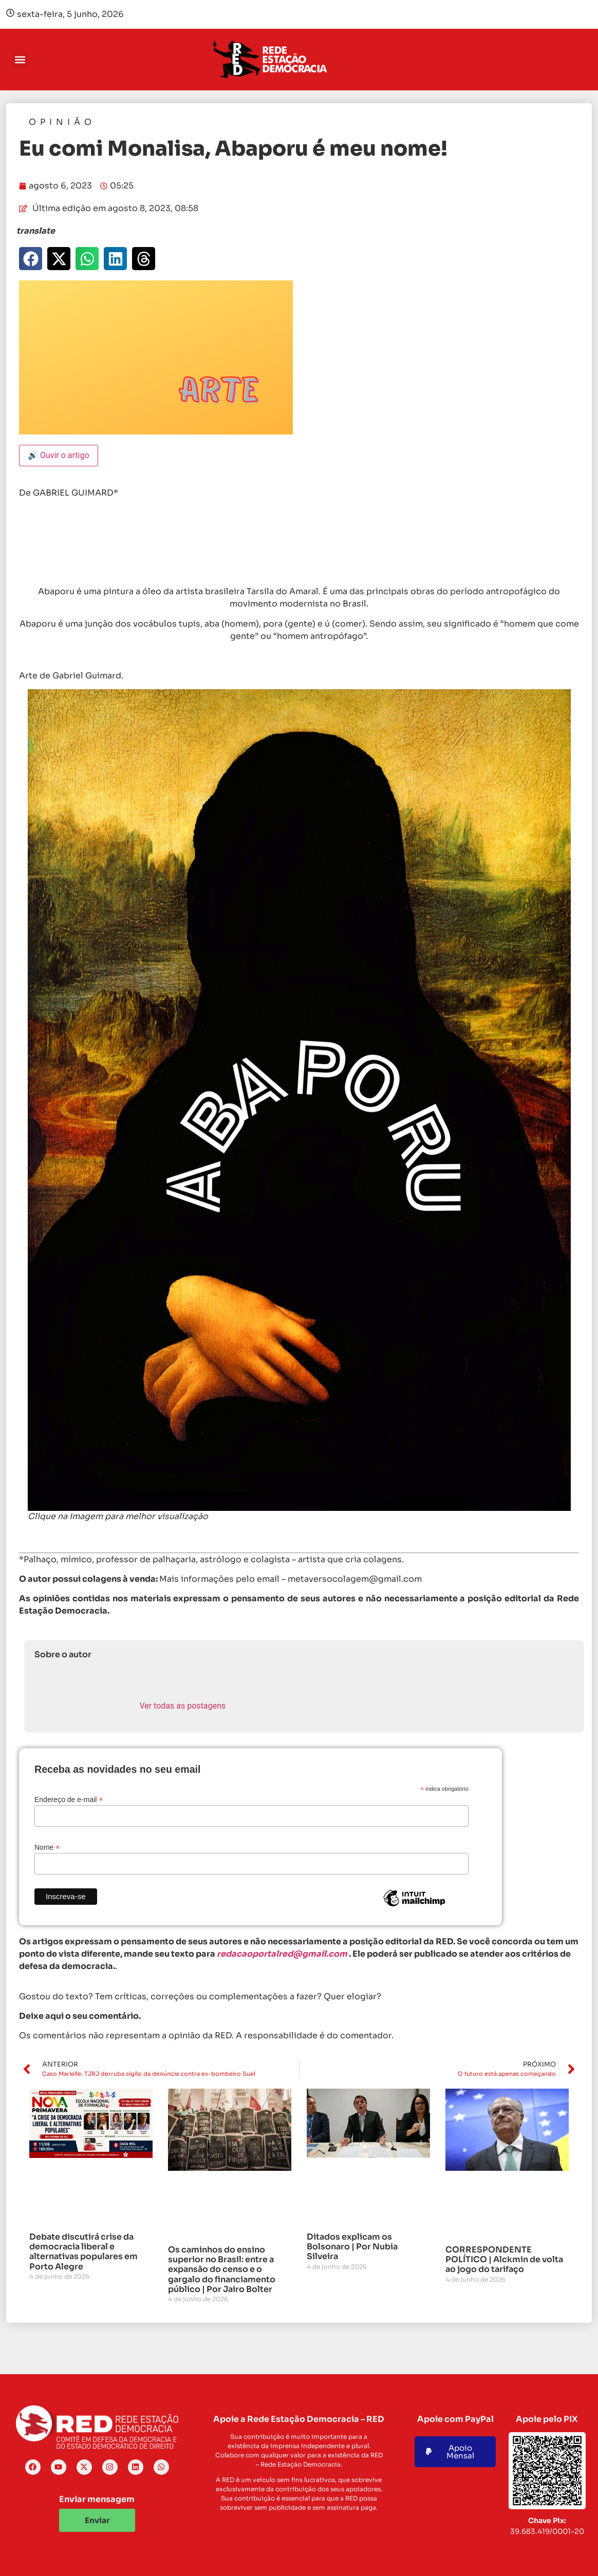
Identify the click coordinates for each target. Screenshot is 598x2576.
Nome (47, 1847)
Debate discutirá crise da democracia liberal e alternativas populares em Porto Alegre (83, 2251)
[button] (19, 59)
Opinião (62, 122)
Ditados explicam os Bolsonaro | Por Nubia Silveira (352, 2246)
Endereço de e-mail (68, 1799)
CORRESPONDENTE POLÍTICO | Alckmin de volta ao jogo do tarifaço (504, 2259)
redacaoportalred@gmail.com (282, 1953)
